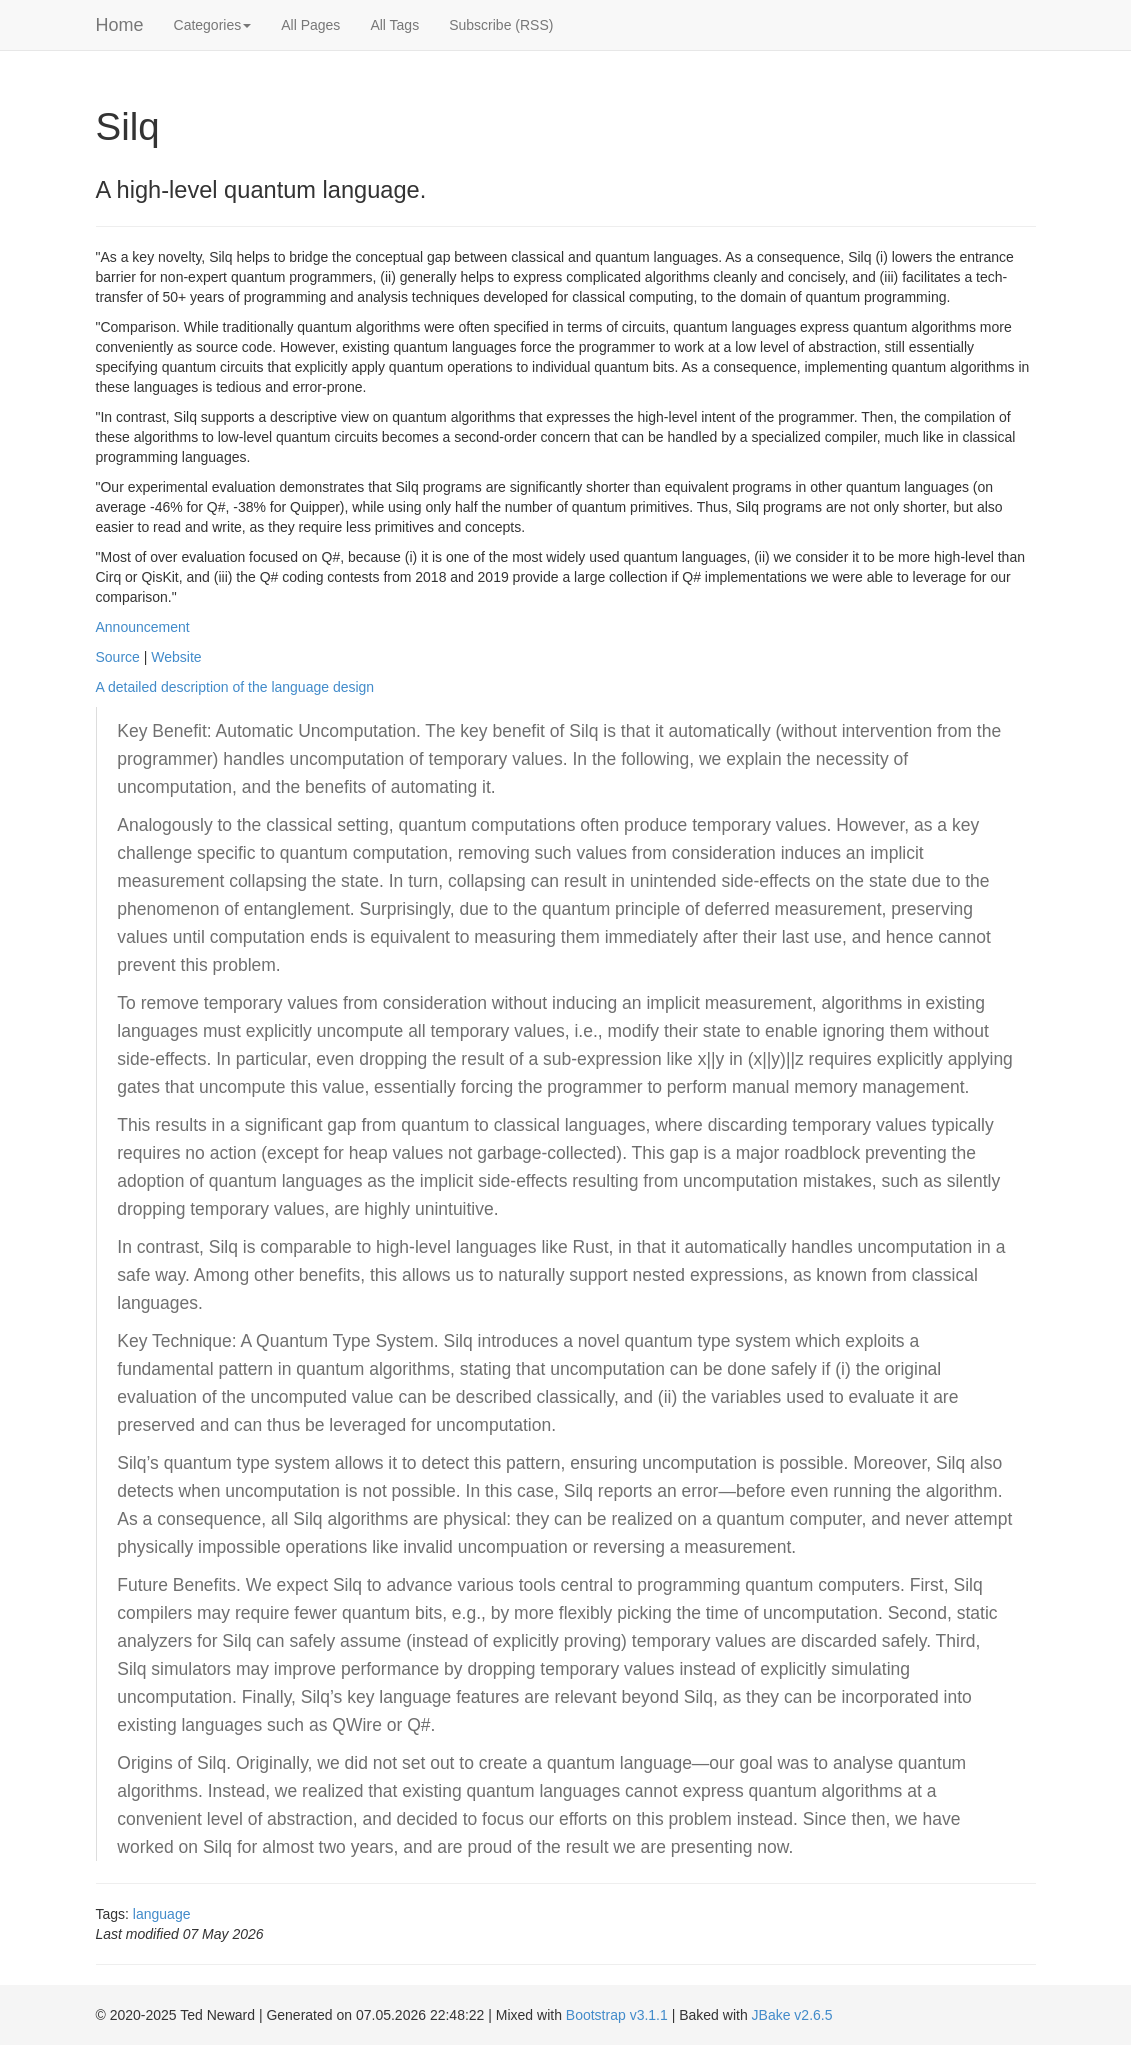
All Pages (310, 25)
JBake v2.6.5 (792, 2015)
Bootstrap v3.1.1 (617, 2015)
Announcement (143, 627)
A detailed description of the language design (235, 687)
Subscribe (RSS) (501, 25)
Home (120, 25)
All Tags (394, 25)
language (162, 1914)
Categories (213, 25)
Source (118, 657)
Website (176, 657)
